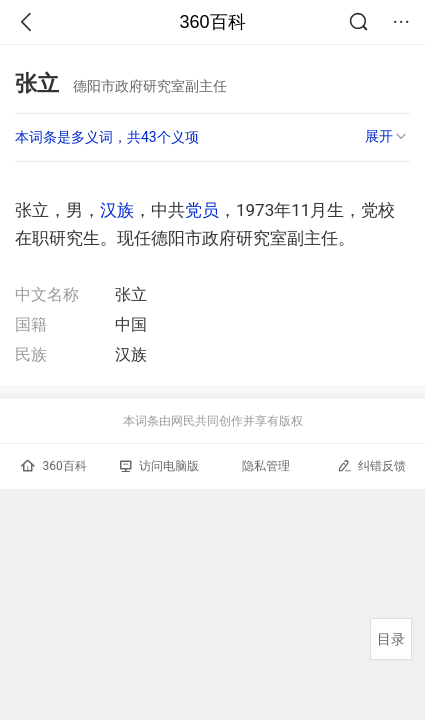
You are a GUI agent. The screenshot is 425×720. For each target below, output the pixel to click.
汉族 (117, 210)
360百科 (212, 22)
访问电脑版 (159, 466)
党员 (202, 210)
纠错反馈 (371, 465)
